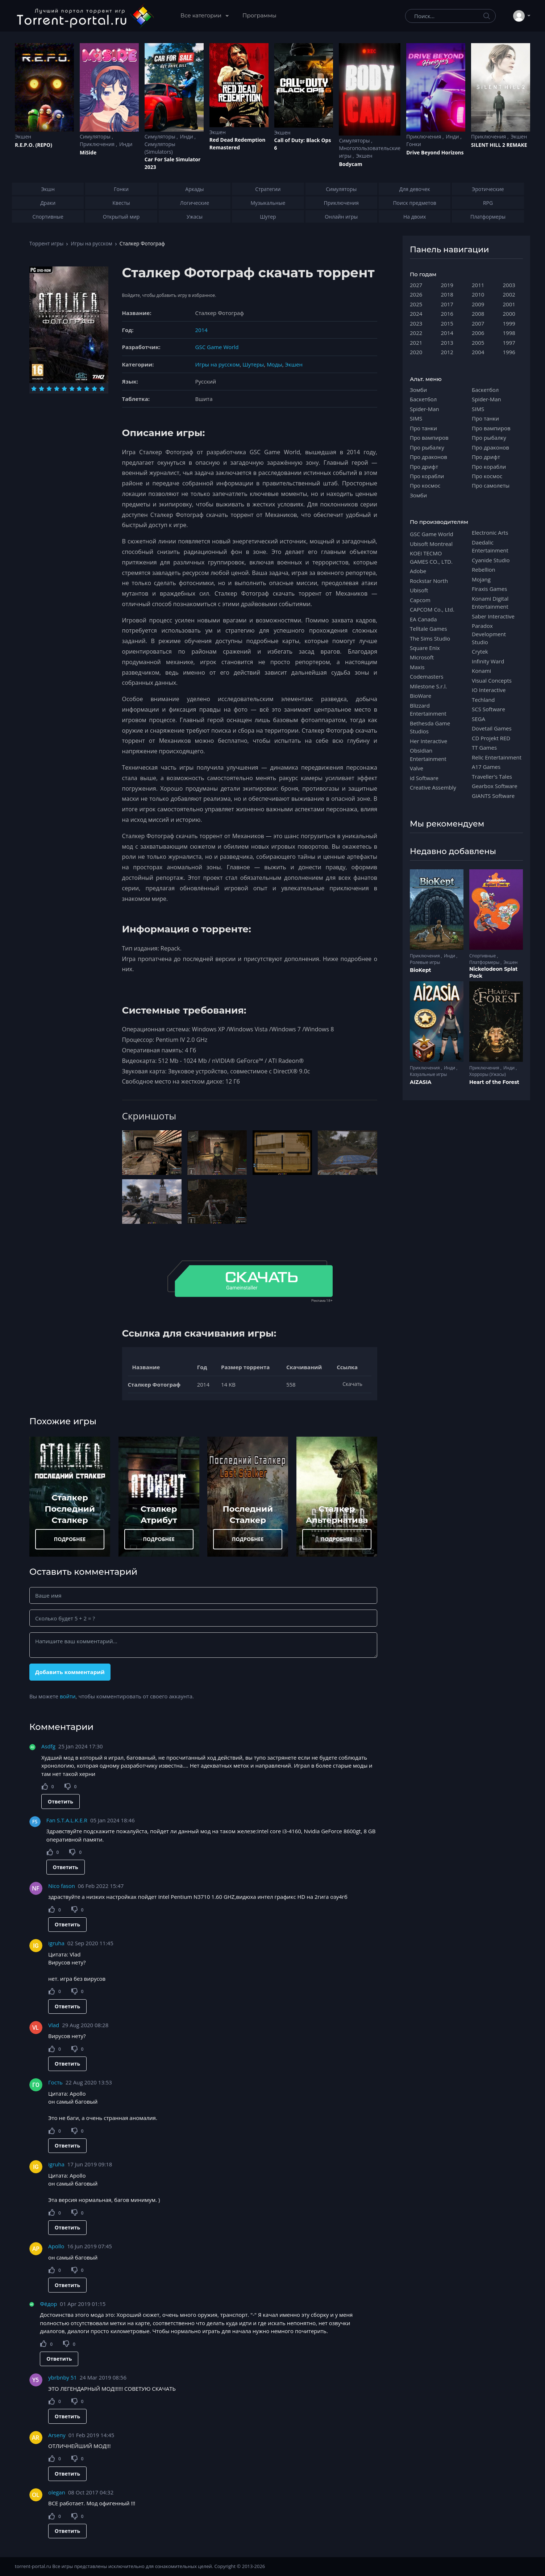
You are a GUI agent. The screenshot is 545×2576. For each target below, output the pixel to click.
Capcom (420, 600)
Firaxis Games (489, 588)
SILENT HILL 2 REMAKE (499, 144)
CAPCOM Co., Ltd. (432, 609)
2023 (416, 323)
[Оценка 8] (87, 389)
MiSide (88, 152)
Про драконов (428, 456)
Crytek (480, 651)
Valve (416, 768)
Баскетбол (423, 399)
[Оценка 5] (64, 389)
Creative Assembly (433, 787)
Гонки (413, 144)
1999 (509, 323)
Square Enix (425, 647)
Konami (481, 670)
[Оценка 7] (79, 389)
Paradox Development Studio (489, 634)
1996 (509, 352)
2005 (478, 342)
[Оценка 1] (34, 389)
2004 (478, 352)
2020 (416, 352)
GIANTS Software (493, 795)
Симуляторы (96, 136)
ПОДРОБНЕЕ (70, 1539)
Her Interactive (428, 741)
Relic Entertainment (496, 757)
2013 (447, 342)
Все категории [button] (201, 15)
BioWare (420, 695)
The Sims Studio (430, 638)
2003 (509, 285)
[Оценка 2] (41, 389)
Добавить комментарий (70, 1672)
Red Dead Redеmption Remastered (237, 143)
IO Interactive (489, 689)
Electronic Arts (490, 532)
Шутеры (253, 364)
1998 (509, 332)
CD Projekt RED (491, 738)
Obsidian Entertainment (428, 754)
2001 (509, 304)
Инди (125, 144)
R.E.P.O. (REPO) (33, 144)
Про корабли (427, 476)
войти (68, 1696)
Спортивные (483, 956)
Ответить (60, 1801)
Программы (259, 15)
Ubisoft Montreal (431, 543)
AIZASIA (421, 1082)
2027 (416, 285)
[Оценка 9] (94, 389)
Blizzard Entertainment (428, 709)
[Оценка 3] (49, 389)
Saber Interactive (493, 616)
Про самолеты (490, 485)
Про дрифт (424, 466)
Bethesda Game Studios (430, 727)
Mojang (481, 579)
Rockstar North (429, 580)
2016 (447, 313)
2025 (416, 304)
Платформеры (484, 962)
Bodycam (350, 164)
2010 (478, 294)
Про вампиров (429, 437)
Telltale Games (428, 628)
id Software (424, 778)
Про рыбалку (427, 447)
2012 (447, 352)
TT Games (484, 747)
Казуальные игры (428, 1074)
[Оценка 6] (72, 389)
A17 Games (486, 766)
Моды (274, 364)
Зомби (418, 389)
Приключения (98, 144)
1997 (509, 342)
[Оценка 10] (102, 389)
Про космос (425, 485)
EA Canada (423, 619)
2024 (416, 313)
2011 (478, 285)
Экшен (23, 136)
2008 (478, 313)
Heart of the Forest (494, 1082)
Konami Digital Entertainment (490, 602)
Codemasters (426, 676)
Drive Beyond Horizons (434, 152)
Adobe (418, 571)
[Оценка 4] (57, 389)
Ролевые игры (425, 962)
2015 (447, 323)
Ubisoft (419, 590)
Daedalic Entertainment (490, 546)
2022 (416, 332)
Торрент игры (46, 243)
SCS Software (488, 709)
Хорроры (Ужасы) (487, 1074)
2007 (478, 323)
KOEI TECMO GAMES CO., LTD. (431, 557)
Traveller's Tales (492, 776)
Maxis (417, 667)
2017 (447, 304)
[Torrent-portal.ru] (85, 16)
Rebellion (483, 569)
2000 (509, 313)
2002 (509, 294)
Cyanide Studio (490, 560)
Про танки (423, 428)
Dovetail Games (492, 728)
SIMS (416, 418)
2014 (201, 330)
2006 (478, 332)
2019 (447, 285)
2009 (478, 304)
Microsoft (422, 657)
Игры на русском (91, 243)
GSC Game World (217, 347)
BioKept (420, 970)
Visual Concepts (492, 680)
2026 (416, 294)
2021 (416, 342)
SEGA (478, 718)
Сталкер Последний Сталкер (70, 1508)
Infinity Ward (488, 661)
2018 (447, 294)
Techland (483, 699)
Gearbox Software (494, 786)
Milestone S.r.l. (428, 686)
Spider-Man (424, 409)
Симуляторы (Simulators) (160, 148)
